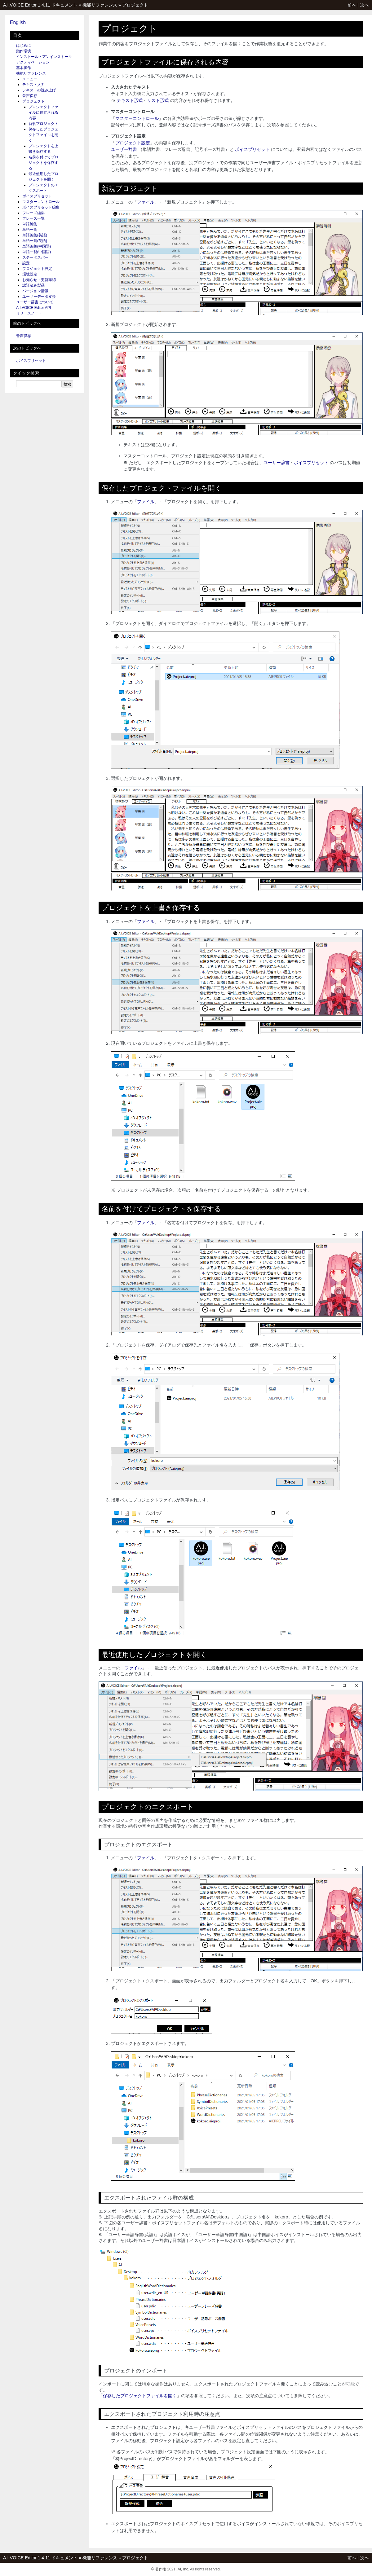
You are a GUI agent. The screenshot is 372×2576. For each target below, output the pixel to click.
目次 (17, 35)
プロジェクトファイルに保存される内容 (43, 112)
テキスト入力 (33, 84)
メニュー (29, 79)
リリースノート (29, 313)
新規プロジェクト (43, 123)
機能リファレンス (99, 4)
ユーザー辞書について (34, 302)
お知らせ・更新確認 (39, 280)
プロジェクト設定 (37, 268)
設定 (26, 263)
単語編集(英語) (34, 235)
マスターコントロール (41, 202)
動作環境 (23, 51)
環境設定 (29, 274)
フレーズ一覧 (33, 218)
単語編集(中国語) (36, 246)
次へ (364, 4)
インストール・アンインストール (44, 57)
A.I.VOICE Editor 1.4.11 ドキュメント (40, 4)
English (18, 22)
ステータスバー (35, 257)
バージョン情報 (35, 291)
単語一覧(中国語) (36, 252)
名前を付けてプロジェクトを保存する (43, 162)
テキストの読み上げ (39, 90)
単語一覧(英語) (34, 241)
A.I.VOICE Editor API (33, 308)
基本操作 (23, 68)
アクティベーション (33, 62)
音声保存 (29, 96)
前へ (352, 4)
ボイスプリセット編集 (41, 207)
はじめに (23, 45)
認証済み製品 (33, 285)
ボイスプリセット (37, 196)
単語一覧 (29, 229)
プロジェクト (135, 4)
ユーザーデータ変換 (39, 296)
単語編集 (29, 224)
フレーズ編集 (33, 213)
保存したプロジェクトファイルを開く (43, 135)
